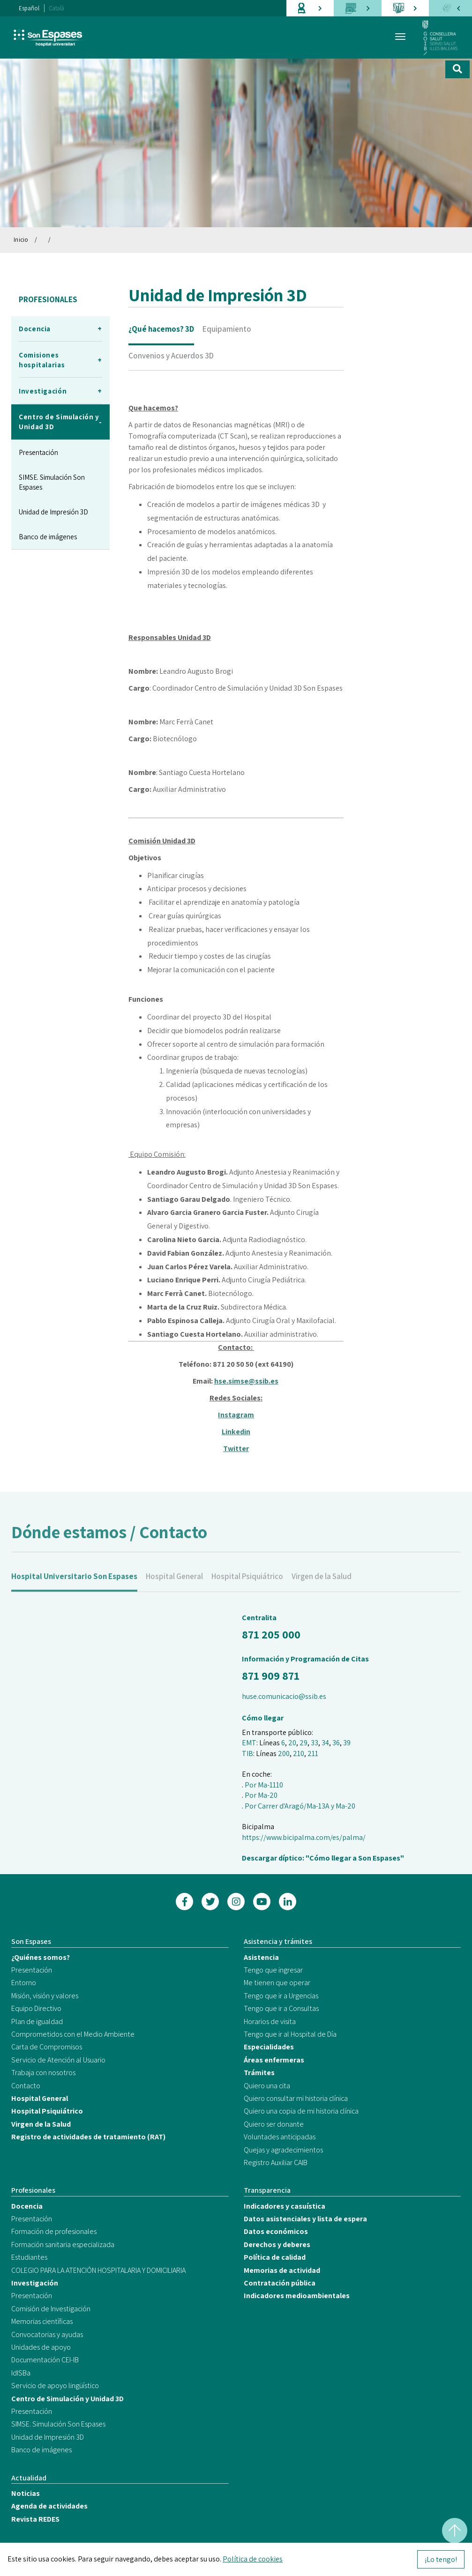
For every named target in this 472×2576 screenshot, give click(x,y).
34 (325, 1743)
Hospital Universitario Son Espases (74, 1586)
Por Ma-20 (261, 1795)
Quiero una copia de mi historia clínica (301, 2111)
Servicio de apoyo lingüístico (55, 2385)
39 (347, 1743)
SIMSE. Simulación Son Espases (52, 482)
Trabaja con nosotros (43, 2072)
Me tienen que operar (277, 1983)
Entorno (23, 1983)
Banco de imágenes (48, 536)
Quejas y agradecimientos (283, 2150)
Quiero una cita (267, 2086)
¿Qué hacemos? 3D (161, 329)
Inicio (21, 240)
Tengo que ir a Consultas (281, 2008)
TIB (247, 1753)
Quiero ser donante (274, 2124)
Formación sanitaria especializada (62, 2244)
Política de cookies (253, 2559)
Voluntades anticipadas (279, 2137)
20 (292, 1743)
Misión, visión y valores (44, 1996)
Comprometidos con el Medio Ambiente (73, 2034)
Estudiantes (29, 2257)
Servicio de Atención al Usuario (58, 2060)
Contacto (25, 2086)
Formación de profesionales (54, 2231)
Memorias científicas (42, 2321)
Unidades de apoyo (41, 2347)
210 (298, 1753)
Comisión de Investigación (50, 2309)
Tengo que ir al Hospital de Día (290, 2034)
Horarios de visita (270, 2021)
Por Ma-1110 (264, 1785)
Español (29, 8)
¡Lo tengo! (441, 2559)
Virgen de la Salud (322, 1586)
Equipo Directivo (36, 2008)
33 (314, 1743)
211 (312, 1753)
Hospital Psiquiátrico (247, 1586)
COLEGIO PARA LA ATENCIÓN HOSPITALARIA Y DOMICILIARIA (98, 2270)
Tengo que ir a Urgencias (281, 1996)
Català (56, 8)
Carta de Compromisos (46, 2047)
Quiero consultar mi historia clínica (296, 2098)
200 (284, 1753)
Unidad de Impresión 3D (53, 511)
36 (336, 1743)
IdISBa (20, 2373)
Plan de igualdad (37, 2021)
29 (303, 1743)
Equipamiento (226, 329)
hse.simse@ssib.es (246, 1391)
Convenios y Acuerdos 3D (171, 355)
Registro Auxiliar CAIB (275, 2162)
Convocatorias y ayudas (47, 2334)
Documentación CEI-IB (45, 2360)
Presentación (38, 452)
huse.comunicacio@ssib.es (284, 1696)
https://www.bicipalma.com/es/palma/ (304, 1837)
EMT (249, 1743)
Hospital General (174, 1586)
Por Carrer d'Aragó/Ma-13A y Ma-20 (300, 1806)
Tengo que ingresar (273, 1970)
